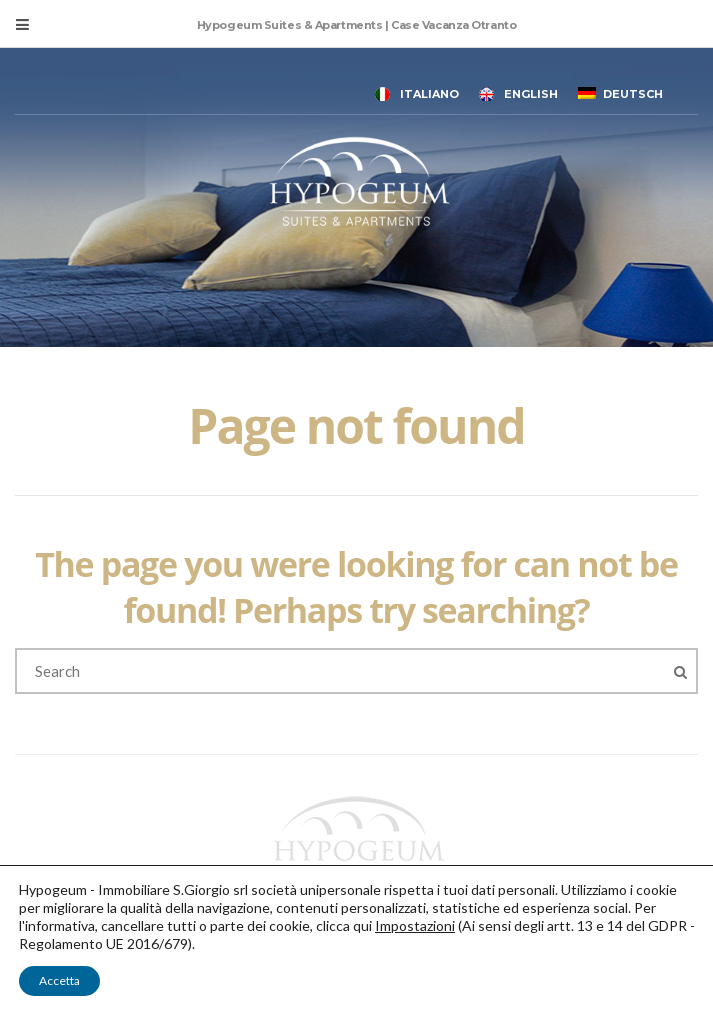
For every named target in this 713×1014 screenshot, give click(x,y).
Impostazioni (415, 925)
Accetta (59, 980)
